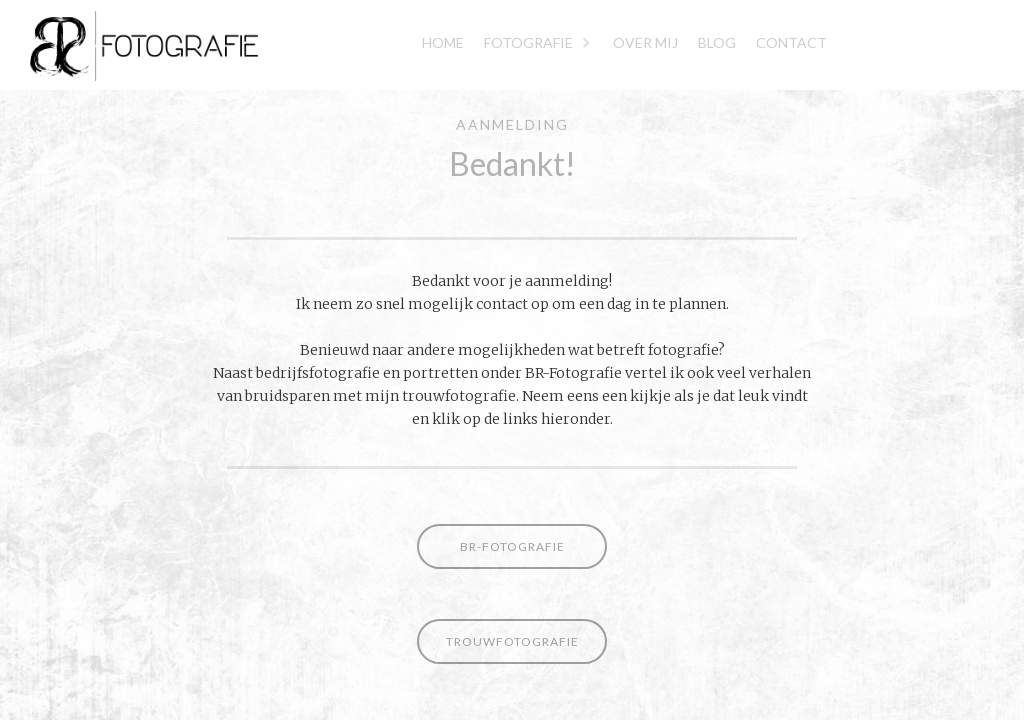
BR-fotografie (512, 546)
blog (717, 42)
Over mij (645, 42)
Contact (791, 42)
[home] (129, 45)
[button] (538, 45)
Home (443, 42)
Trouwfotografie (512, 641)
